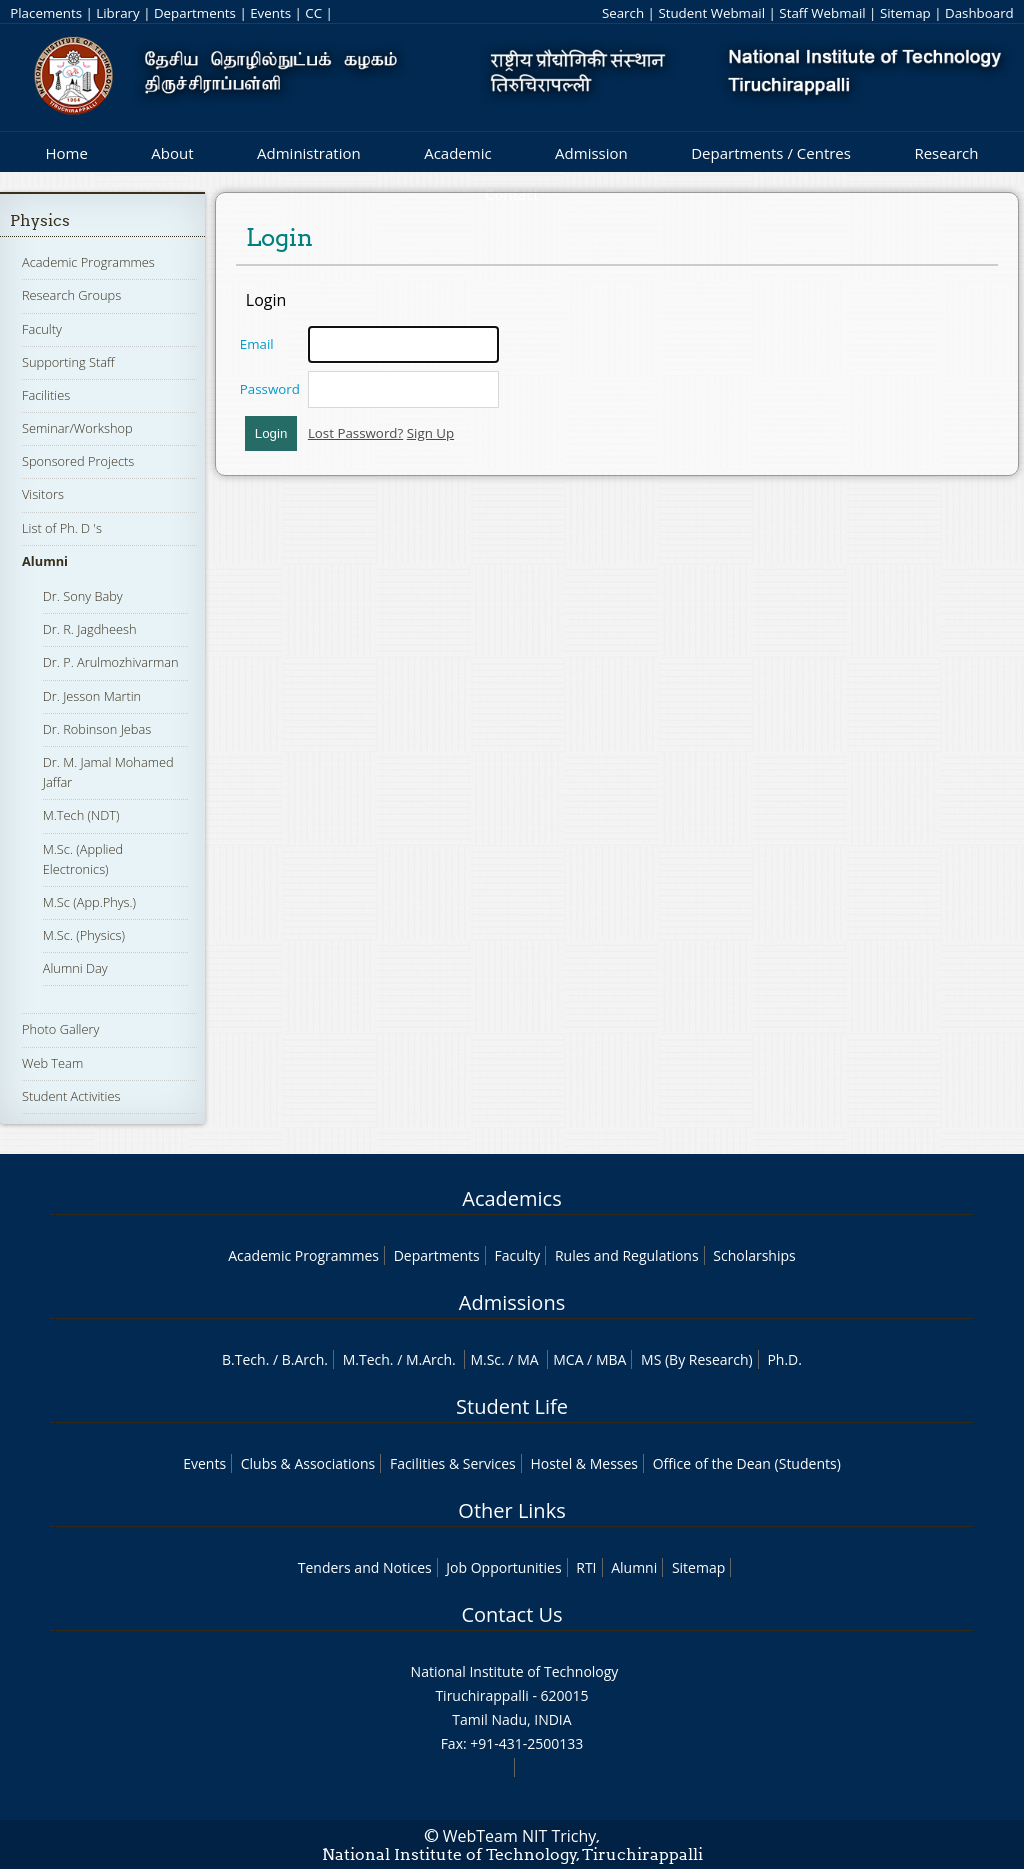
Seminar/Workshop (77, 428)
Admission (591, 153)
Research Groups (71, 295)
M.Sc (485, 1359)
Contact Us (511, 1614)
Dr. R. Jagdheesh (90, 629)
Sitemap (905, 13)
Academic (457, 153)
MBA (611, 1359)
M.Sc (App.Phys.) (89, 902)
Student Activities (71, 1096)
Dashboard (979, 13)
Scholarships (754, 1255)
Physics (40, 220)
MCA (568, 1359)
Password (270, 389)
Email (257, 344)
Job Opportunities (503, 1567)
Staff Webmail (822, 13)
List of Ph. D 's (62, 528)
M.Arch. (431, 1359)
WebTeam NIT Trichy (520, 1836)
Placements (46, 13)
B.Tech (244, 1359)
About (172, 153)
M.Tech (366, 1359)
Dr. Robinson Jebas (97, 729)
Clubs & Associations (308, 1463)
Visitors (43, 494)
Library (117, 13)
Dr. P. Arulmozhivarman (111, 662)
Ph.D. (784, 1359)
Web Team (52, 1063)
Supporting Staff (68, 362)
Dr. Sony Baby (83, 596)
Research (946, 153)
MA (527, 1359)
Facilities (46, 395)
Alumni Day (75, 968)
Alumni (45, 561)
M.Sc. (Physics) (84, 935)
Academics (511, 1198)
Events (270, 13)
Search (623, 13)
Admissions (512, 1302)
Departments (195, 13)
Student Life (512, 1406)
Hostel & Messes (584, 1463)
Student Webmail (711, 13)
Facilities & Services (453, 1463)
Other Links (511, 1510)
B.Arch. (305, 1359)
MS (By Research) (697, 1359)
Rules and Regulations (627, 1255)
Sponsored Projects (78, 461)
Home (66, 153)
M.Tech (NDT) (81, 815)
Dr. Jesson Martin (92, 696)
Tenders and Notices (365, 1567)
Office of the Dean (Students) (747, 1463)
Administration (309, 153)
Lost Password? (355, 433)
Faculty (42, 329)
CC (313, 13)
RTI (586, 1567)
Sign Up (430, 433)
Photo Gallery (60, 1029)
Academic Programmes (88, 262)
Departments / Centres (771, 153)
